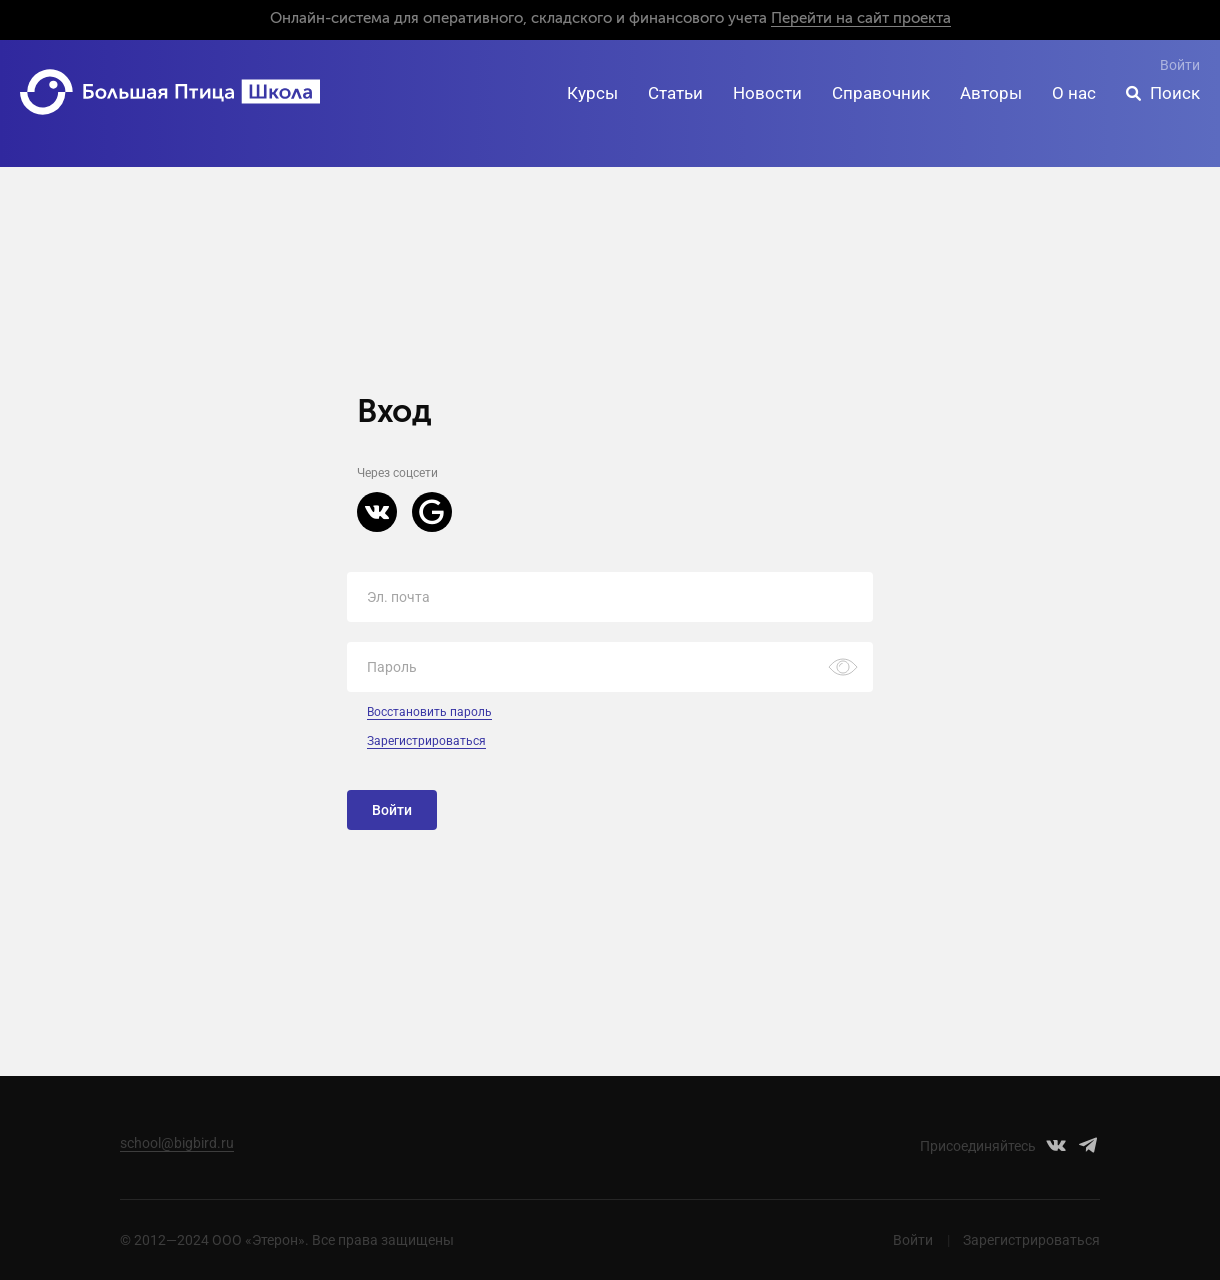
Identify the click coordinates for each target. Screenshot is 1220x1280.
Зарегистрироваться (426, 741)
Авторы (991, 93)
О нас (1074, 93)
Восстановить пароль (429, 712)
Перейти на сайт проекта (861, 18)
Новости (767, 93)
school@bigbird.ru (177, 1143)
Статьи (675, 93)
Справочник (881, 93)
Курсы (592, 93)
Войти (1180, 65)
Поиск (1175, 93)
